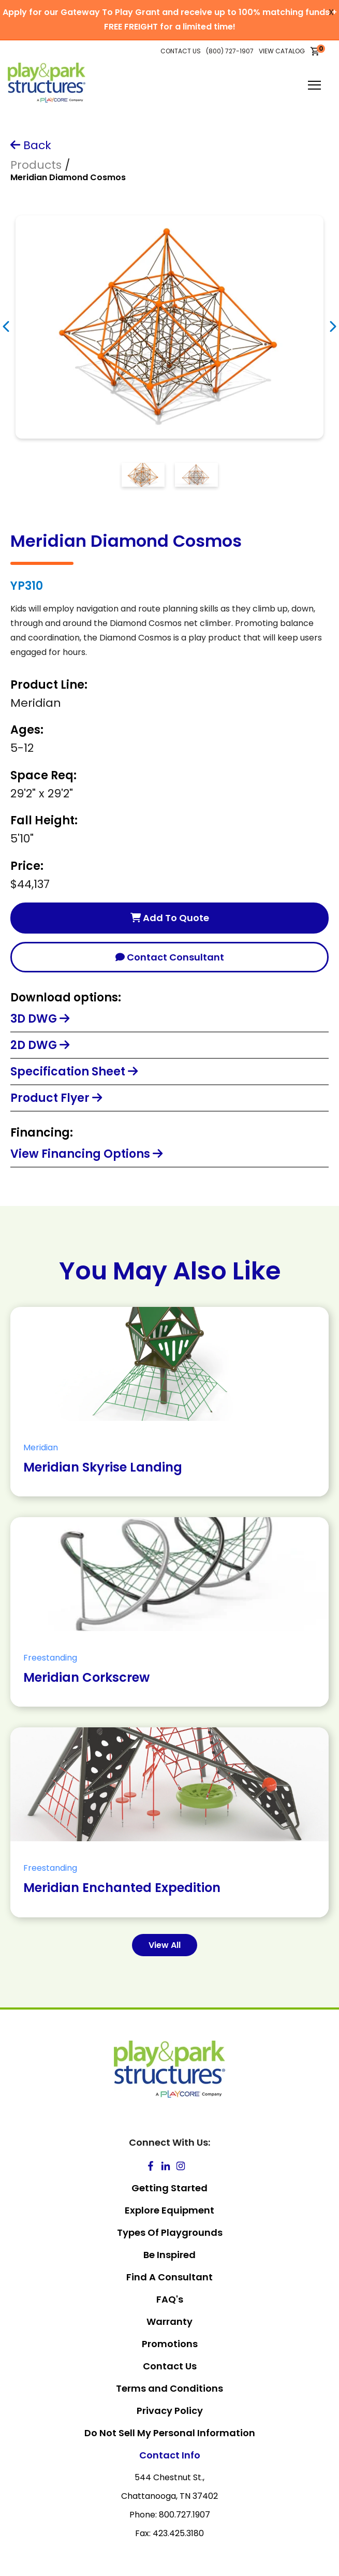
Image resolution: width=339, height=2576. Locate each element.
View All (165, 1945)
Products (36, 165)
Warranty (169, 2321)
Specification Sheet (74, 1072)
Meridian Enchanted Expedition (121, 1887)
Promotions (170, 2343)
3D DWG (39, 1019)
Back (30, 145)
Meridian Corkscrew (86, 1677)
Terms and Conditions (169, 2388)
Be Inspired (169, 2254)
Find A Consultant (169, 2277)
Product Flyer (56, 1098)
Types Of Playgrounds (170, 2232)
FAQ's (169, 2299)
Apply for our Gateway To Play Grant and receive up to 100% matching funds (166, 12)
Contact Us (170, 2366)
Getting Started (169, 2187)
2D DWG (39, 1045)
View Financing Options (86, 1154)
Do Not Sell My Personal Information (169, 2432)
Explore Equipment (169, 2210)
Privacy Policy (170, 2410)
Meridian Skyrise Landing (102, 1467)
